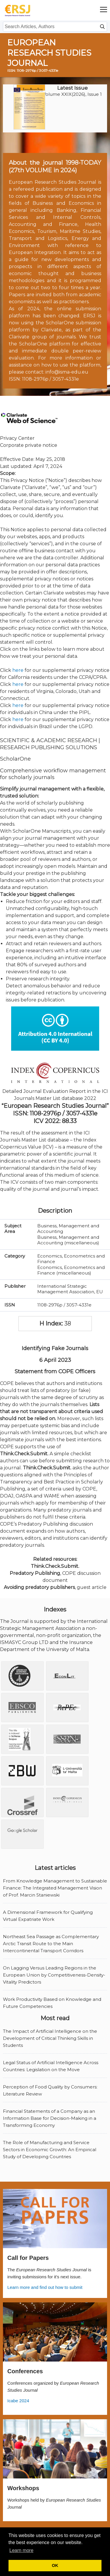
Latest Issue (72, 88)
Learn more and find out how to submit (44, 2287)
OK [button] (55, 2565)
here (17, 670)
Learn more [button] (21, 2550)
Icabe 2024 (18, 2400)
